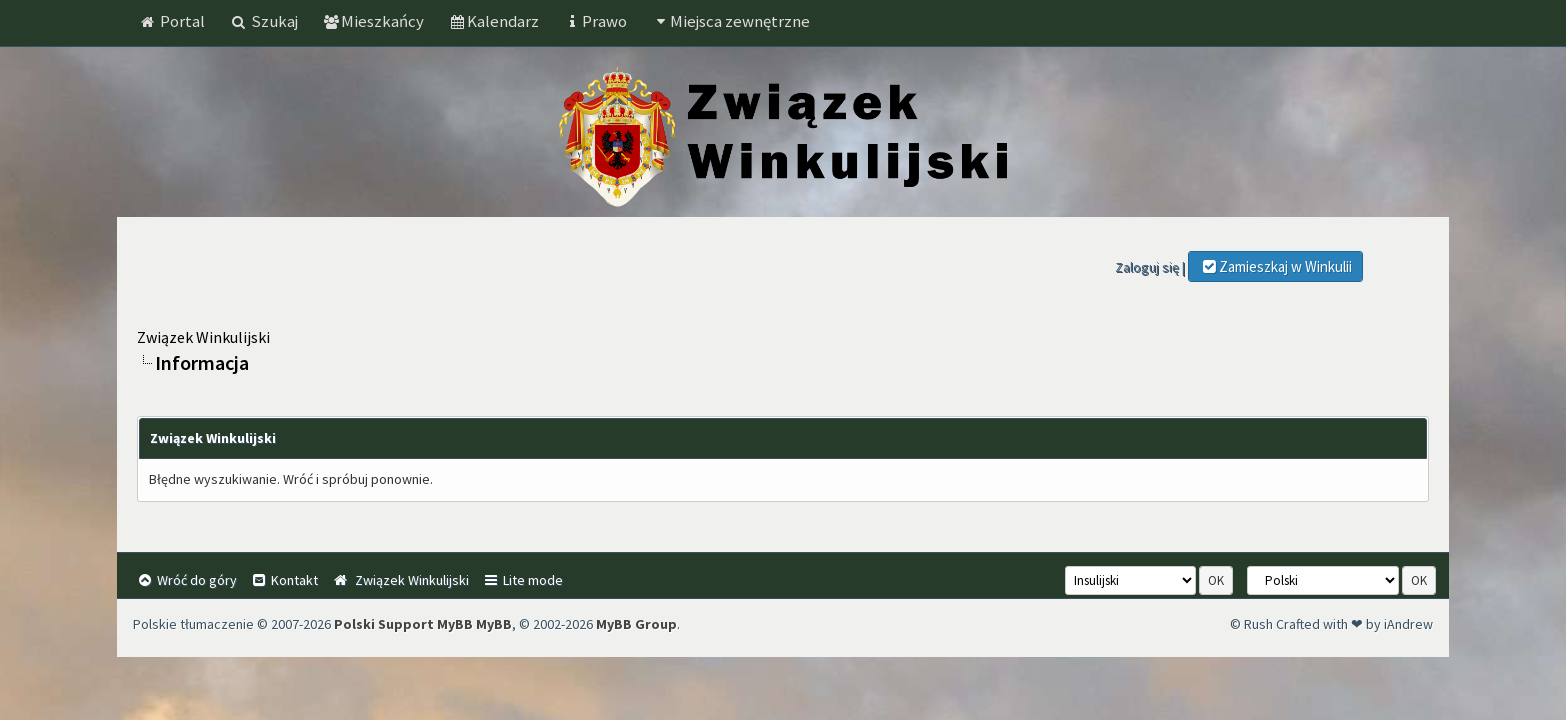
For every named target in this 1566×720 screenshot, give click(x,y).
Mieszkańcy (373, 21)
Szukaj (264, 21)
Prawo (595, 21)
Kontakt (284, 580)
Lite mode (522, 580)
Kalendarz (494, 21)
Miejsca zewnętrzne (731, 21)
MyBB (494, 624)
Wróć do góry (186, 580)
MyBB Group (636, 624)
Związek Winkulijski (203, 337)
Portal (172, 21)
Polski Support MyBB (403, 624)
